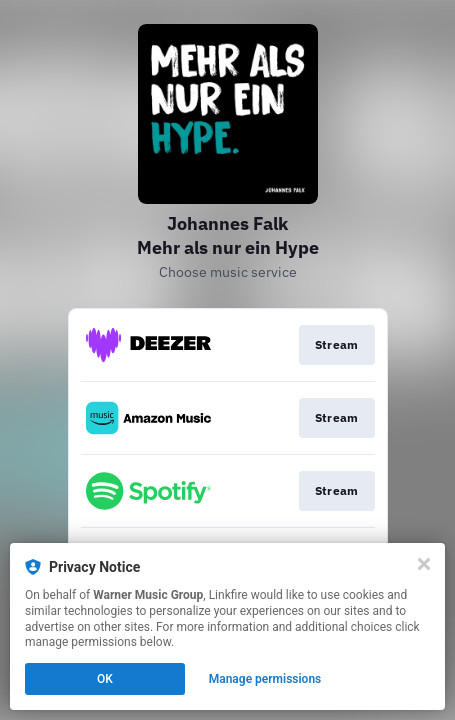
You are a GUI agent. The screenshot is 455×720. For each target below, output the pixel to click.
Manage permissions (265, 679)
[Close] (424, 564)
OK (105, 679)
